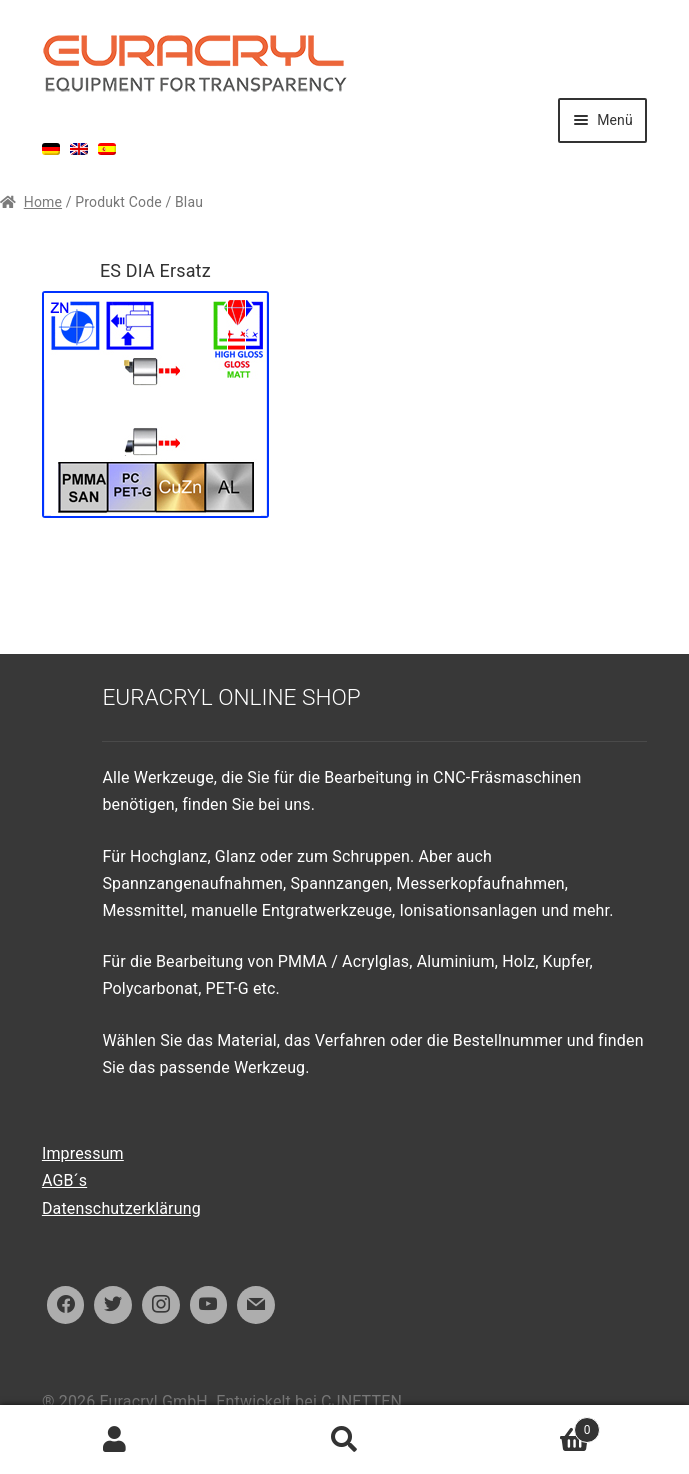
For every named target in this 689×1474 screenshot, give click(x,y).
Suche (345, 1440)
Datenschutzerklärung (121, 1208)
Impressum (83, 1153)
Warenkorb (529, 1426)
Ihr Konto (115, 1440)
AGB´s (64, 1180)
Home (43, 202)
